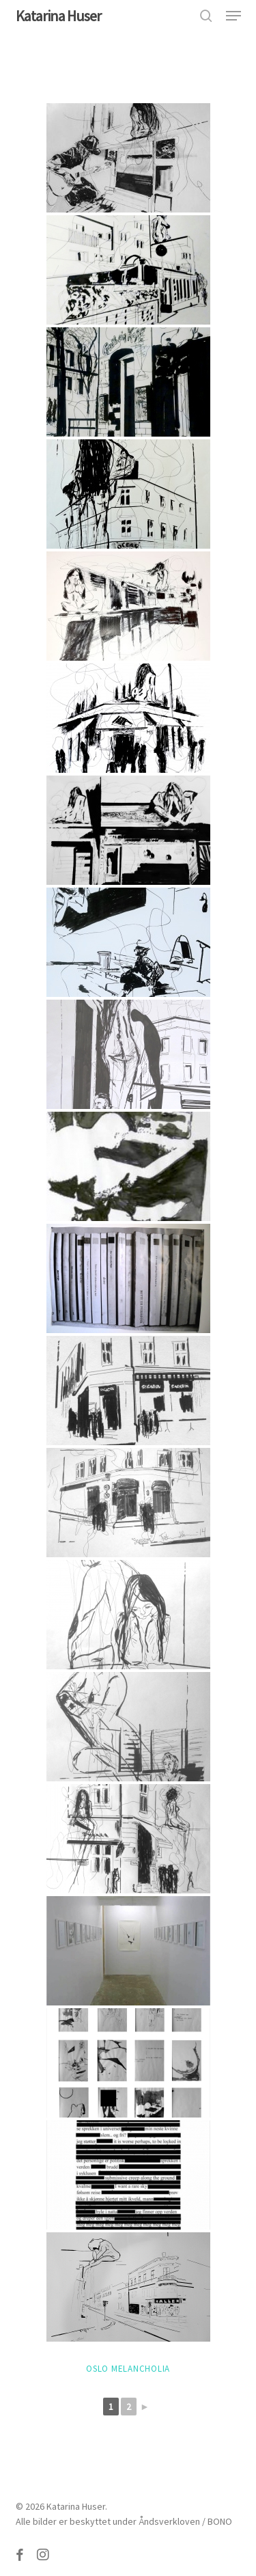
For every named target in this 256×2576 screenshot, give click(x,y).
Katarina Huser (58, 15)
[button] (233, 16)
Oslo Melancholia (128, 2368)
